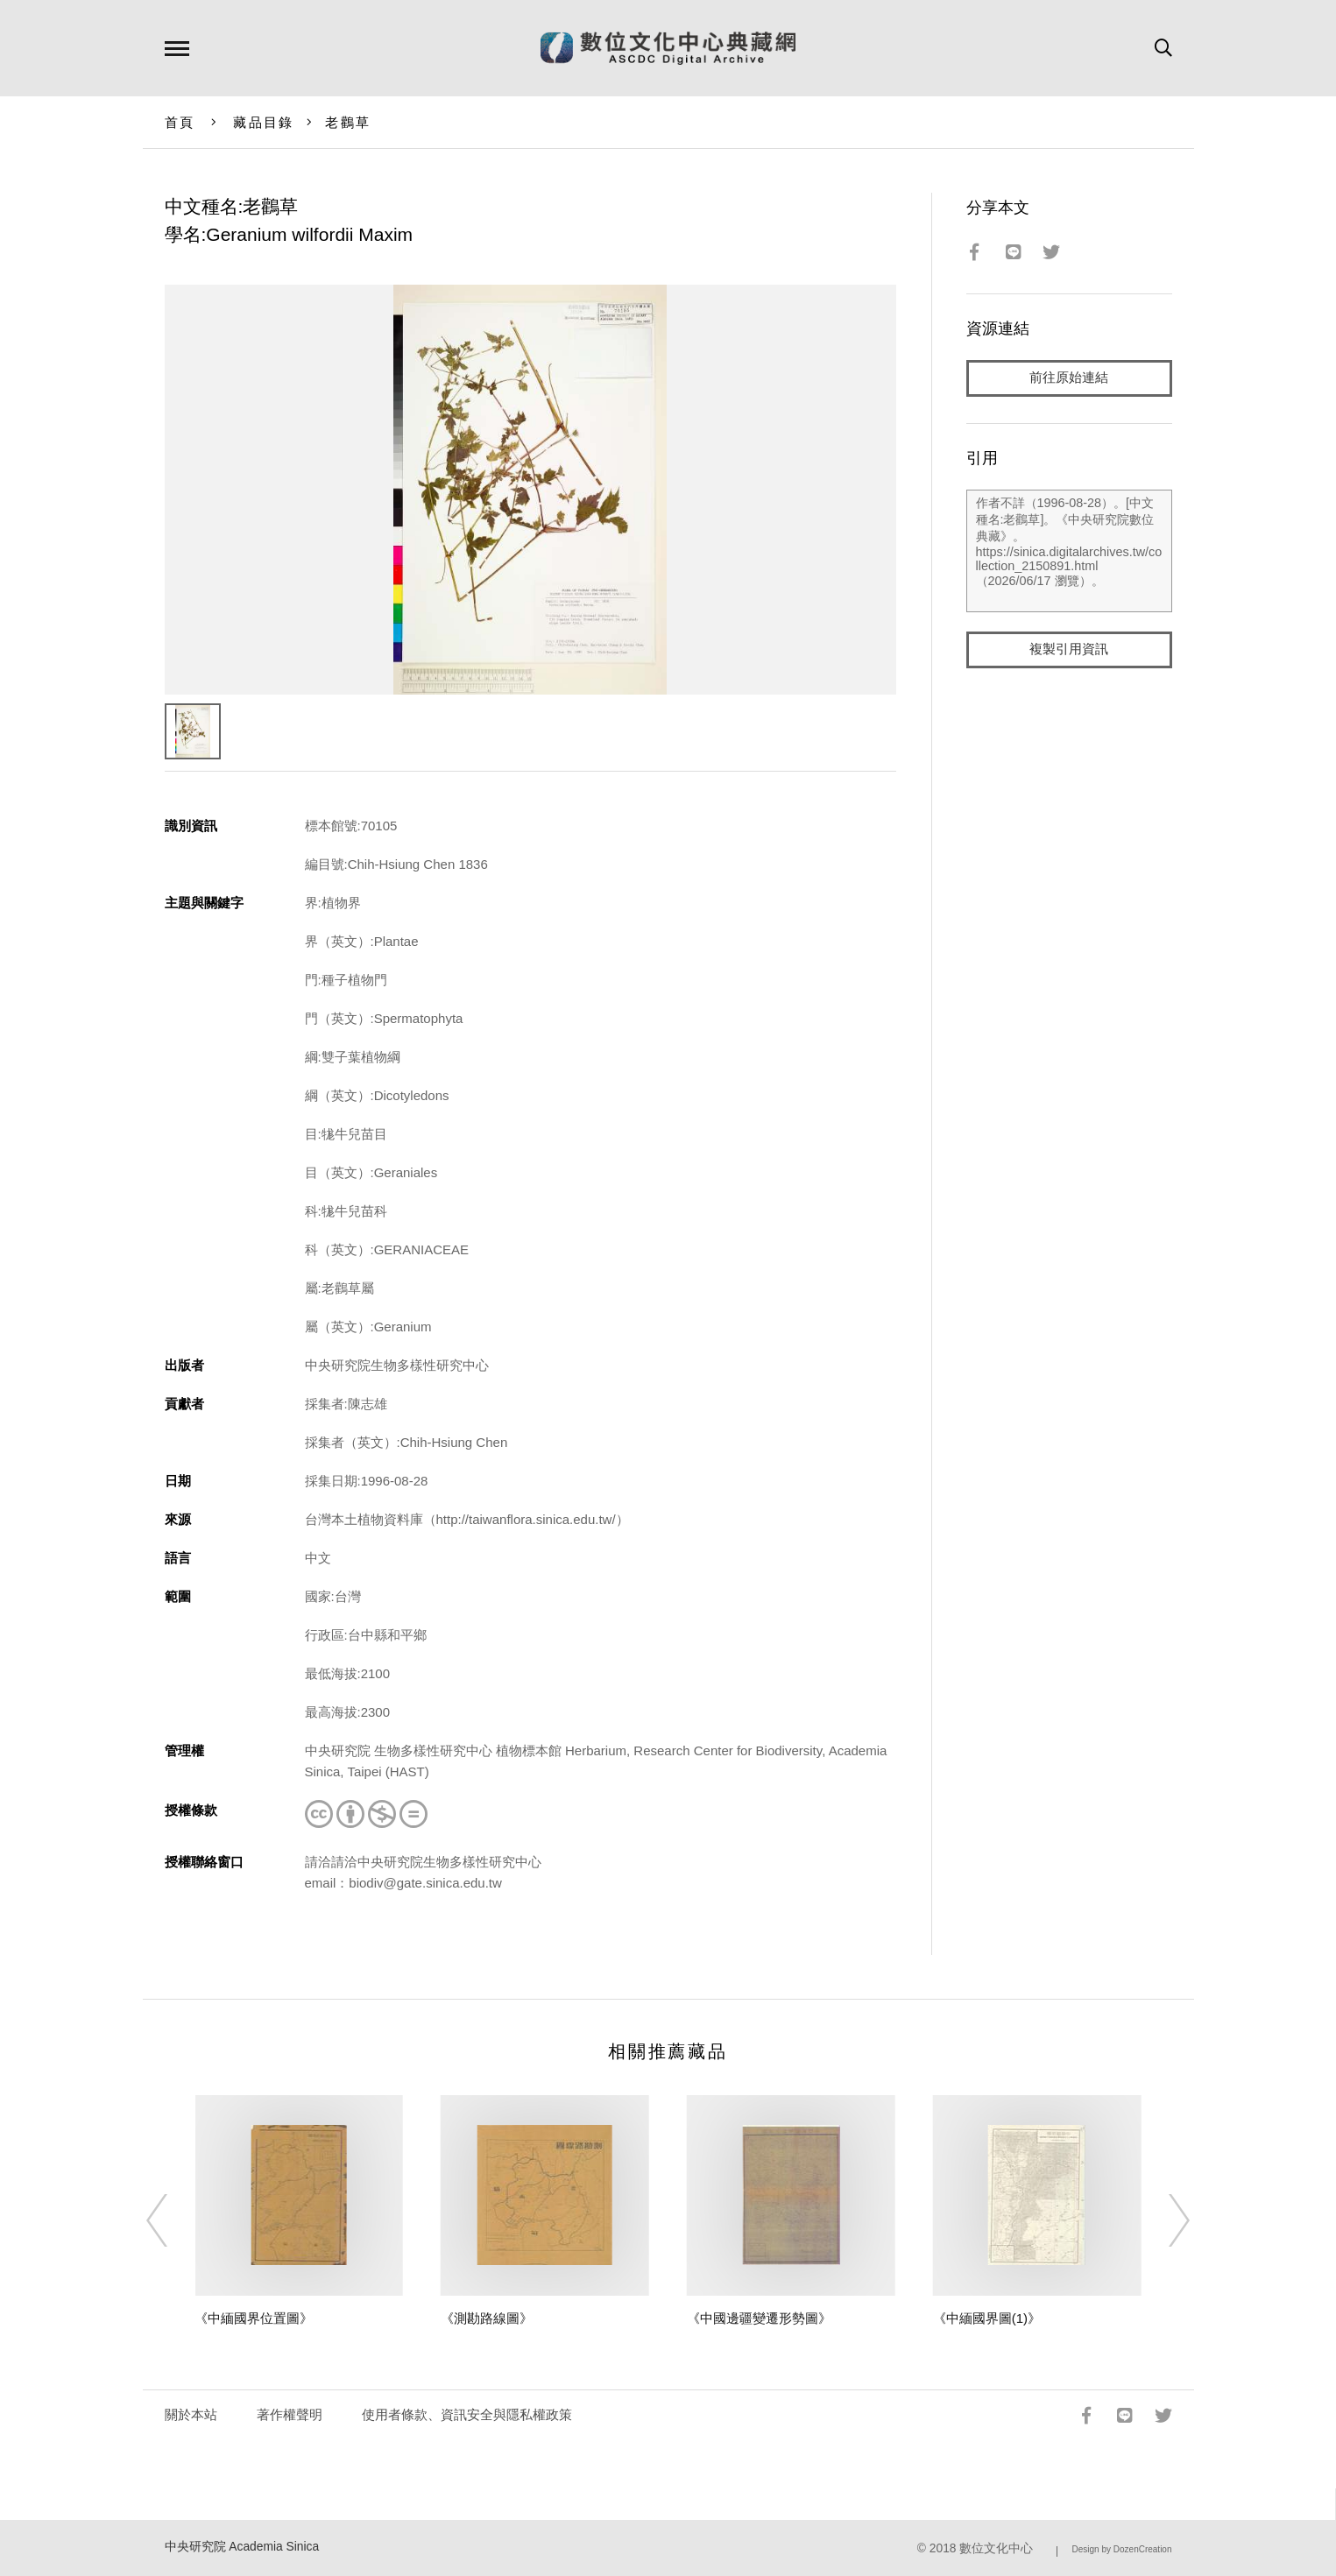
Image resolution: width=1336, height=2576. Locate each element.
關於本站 (191, 2414)
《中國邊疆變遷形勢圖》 (759, 2318)
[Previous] (172, 2220)
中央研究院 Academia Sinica (242, 2546)
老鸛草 (348, 122)
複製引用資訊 (1068, 649)
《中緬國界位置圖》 (253, 2318)
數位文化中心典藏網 (668, 48)
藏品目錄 (263, 122)
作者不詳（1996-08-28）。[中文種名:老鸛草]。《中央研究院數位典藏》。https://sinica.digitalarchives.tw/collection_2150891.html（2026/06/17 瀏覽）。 (1069, 551)
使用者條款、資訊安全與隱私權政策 (467, 2414)
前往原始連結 (1068, 378)
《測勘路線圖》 (487, 2318)
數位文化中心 (996, 2548)
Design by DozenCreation (1122, 2549)
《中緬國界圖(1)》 (987, 2318)
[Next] (1163, 2220)
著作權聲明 (289, 2414)
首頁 (180, 122)
